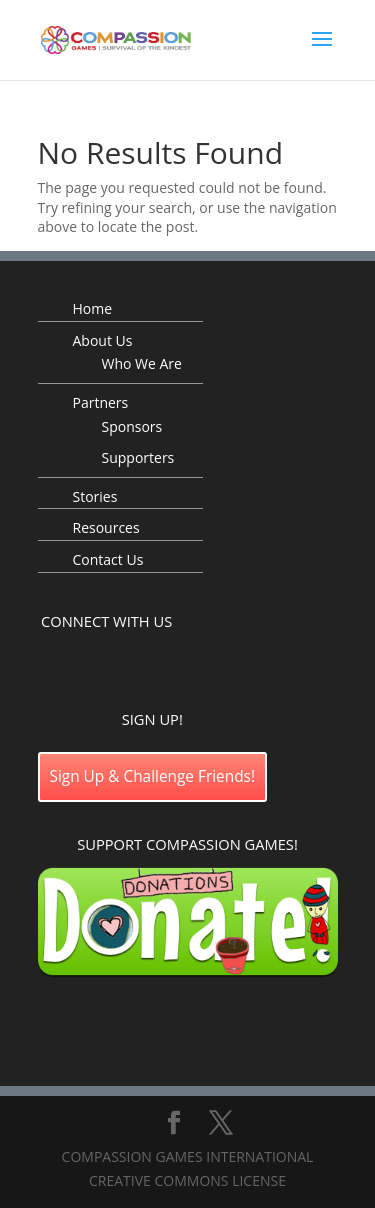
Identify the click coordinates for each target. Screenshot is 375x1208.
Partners (101, 402)
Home (93, 308)
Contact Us (108, 559)
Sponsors (132, 426)
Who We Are (142, 363)
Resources (106, 527)
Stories (95, 496)
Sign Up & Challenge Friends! (153, 776)
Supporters (138, 457)
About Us (103, 340)
